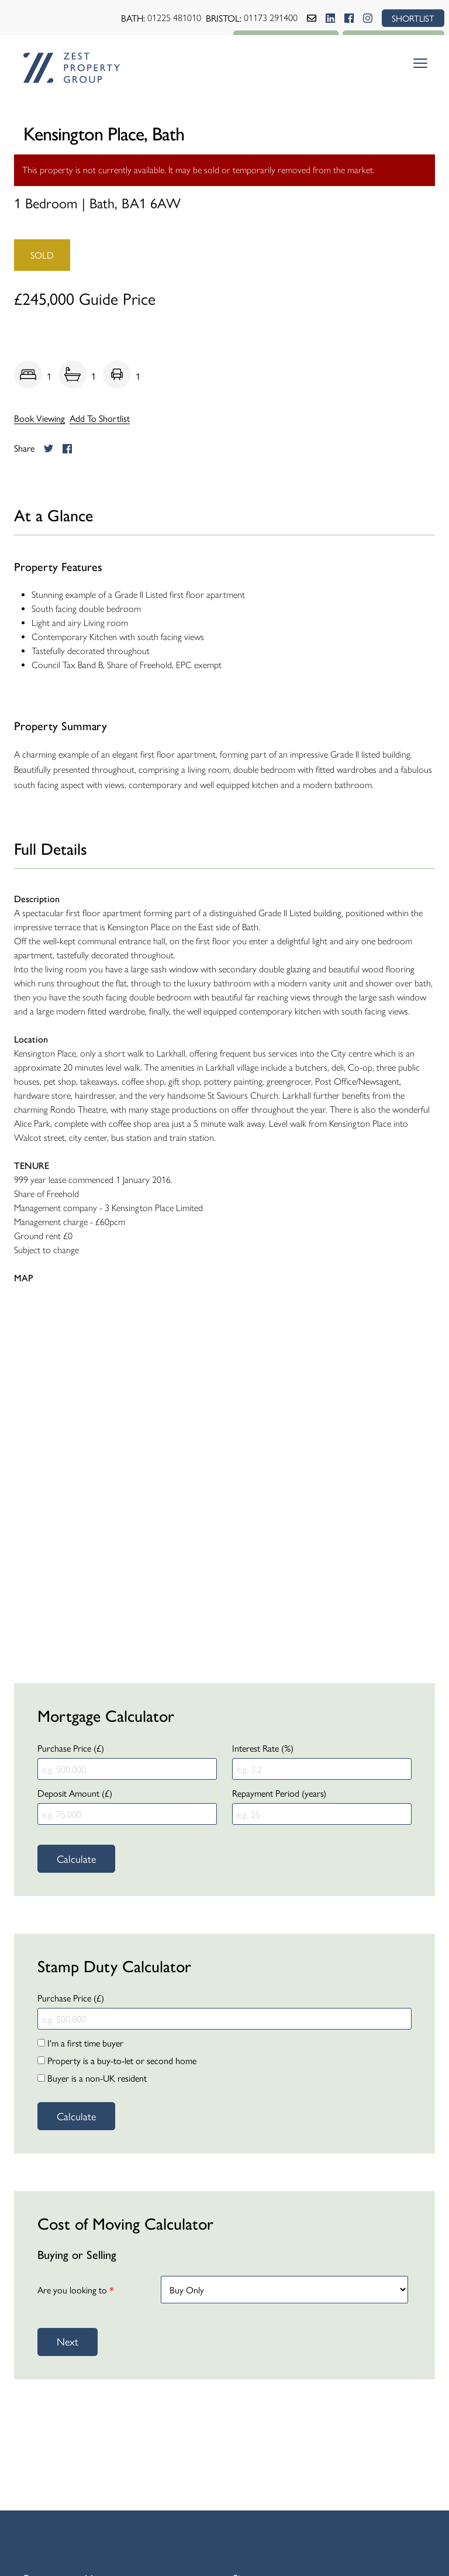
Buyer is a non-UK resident (92, 2078)
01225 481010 (172, 17)
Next (67, 2341)
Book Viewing (39, 418)
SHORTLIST (412, 18)
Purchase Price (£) (70, 1748)
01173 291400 (269, 17)
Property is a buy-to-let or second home (116, 2060)
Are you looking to (75, 2289)
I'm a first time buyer (80, 2042)
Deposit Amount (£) (74, 1793)
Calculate (76, 1858)
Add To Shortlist (100, 418)
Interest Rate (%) (262, 1748)
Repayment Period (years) (279, 1793)
